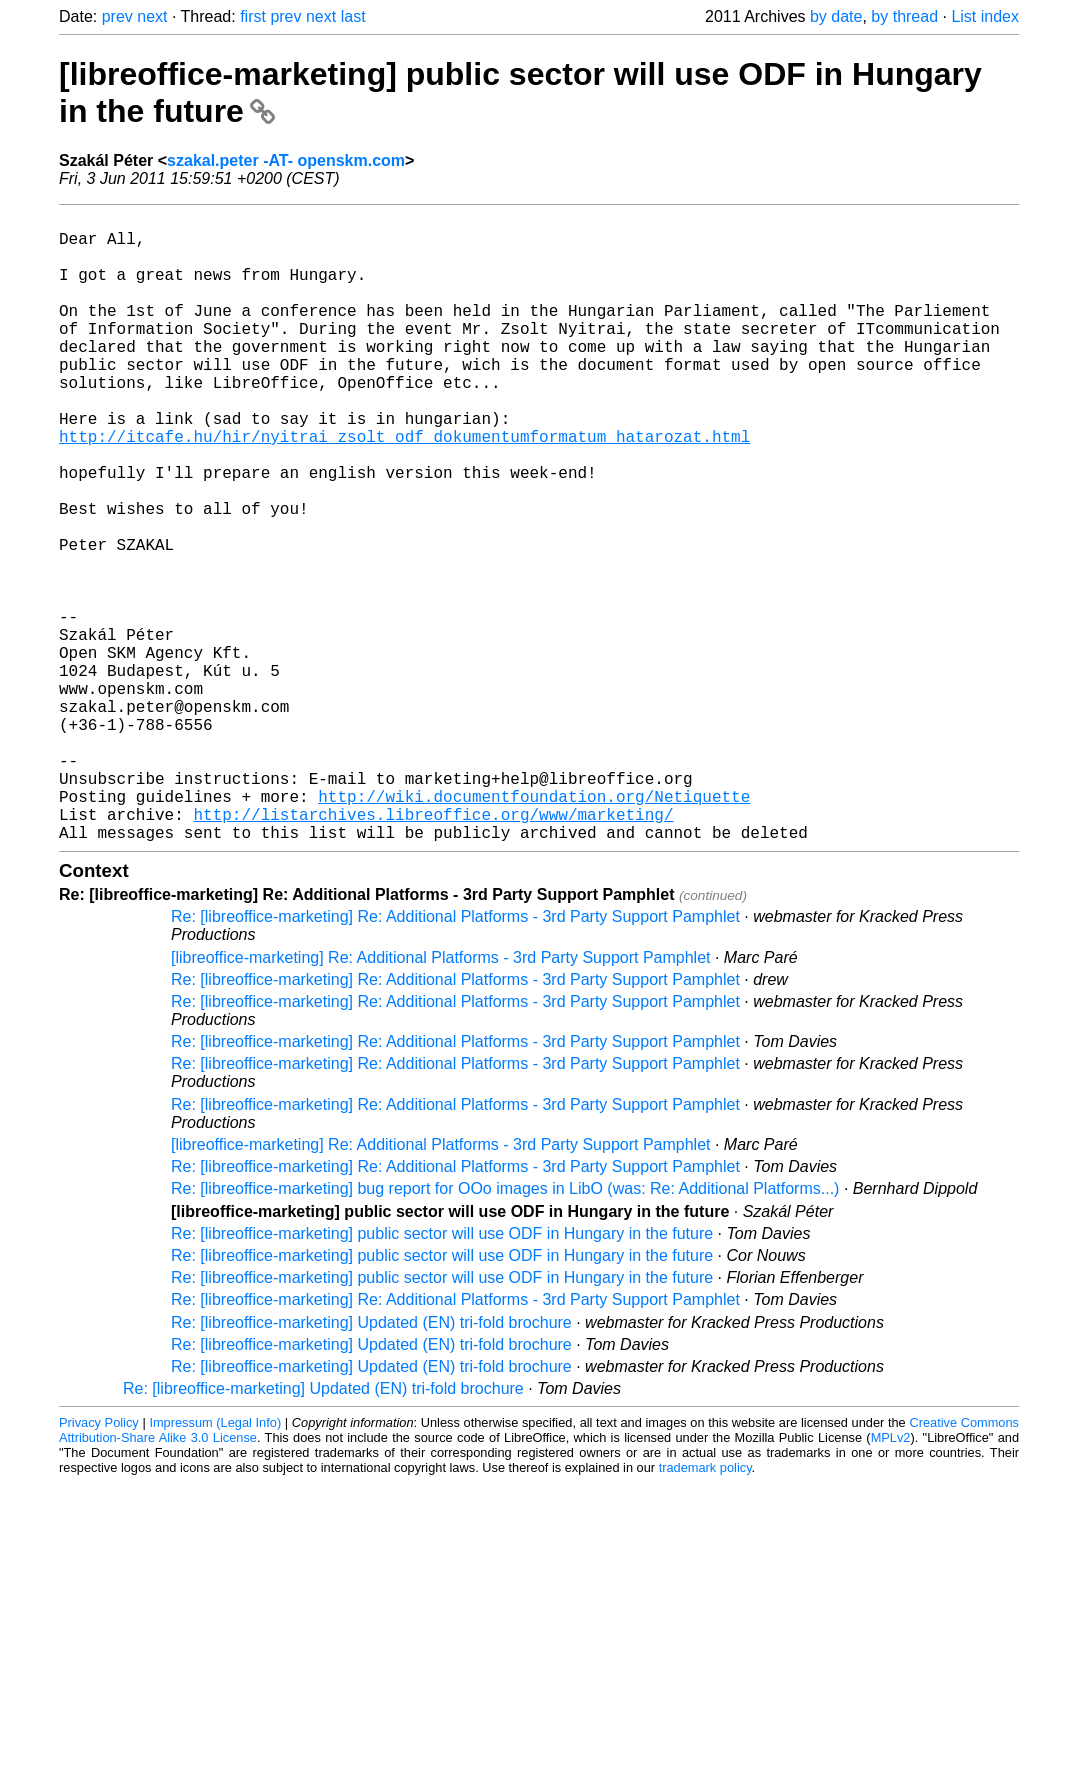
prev (117, 16)
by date (836, 16)
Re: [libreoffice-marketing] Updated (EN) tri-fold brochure (371, 1462)
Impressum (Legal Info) (215, 1562)
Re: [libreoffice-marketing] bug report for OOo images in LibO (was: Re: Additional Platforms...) (505, 1328)
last (353, 16)
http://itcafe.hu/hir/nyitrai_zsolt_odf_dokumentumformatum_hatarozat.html (404, 488)
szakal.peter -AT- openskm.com (286, 160)
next (152, 16)
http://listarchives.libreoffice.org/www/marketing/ (433, 950)
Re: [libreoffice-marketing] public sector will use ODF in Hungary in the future (442, 1373)
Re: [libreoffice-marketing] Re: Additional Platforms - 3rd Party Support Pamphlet (455, 1056)
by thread (904, 16)
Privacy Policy (99, 1562)
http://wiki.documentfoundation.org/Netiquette (534, 928)
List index (985, 16)
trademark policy (705, 1607)
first (253, 16)
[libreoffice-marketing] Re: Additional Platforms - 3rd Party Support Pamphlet (441, 1097)
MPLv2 (891, 1577)
